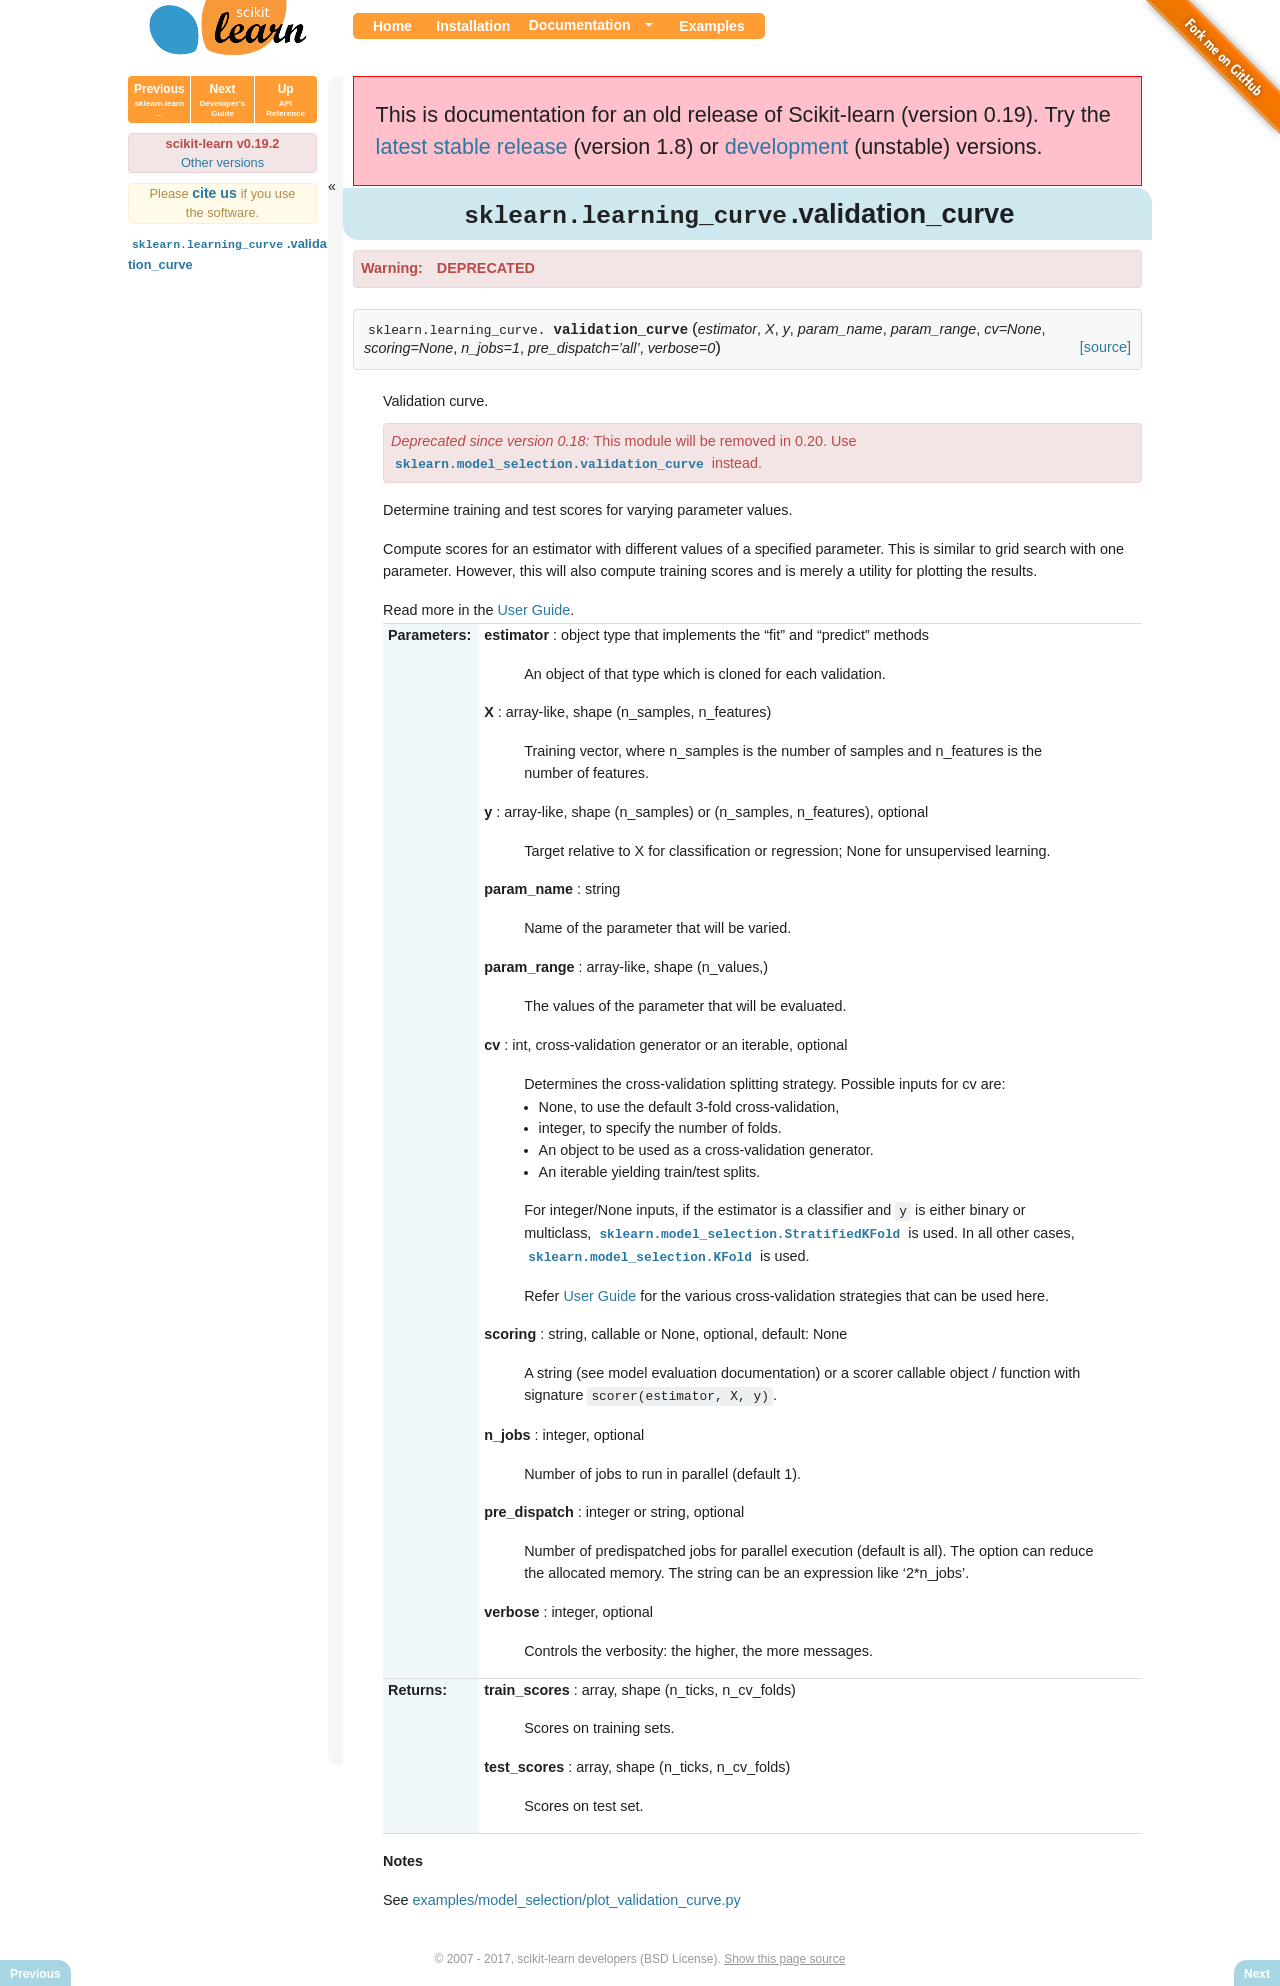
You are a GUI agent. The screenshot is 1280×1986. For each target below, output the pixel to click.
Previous (159, 100)
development (787, 146)
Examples (711, 26)
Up (285, 100)
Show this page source (784, 1954)
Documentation (580, 25)
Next (222, 100)
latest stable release (472, 146)
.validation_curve (227, 252)
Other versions (222, 162)
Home (392, 26)
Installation (473, 26)
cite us (216, 193)
